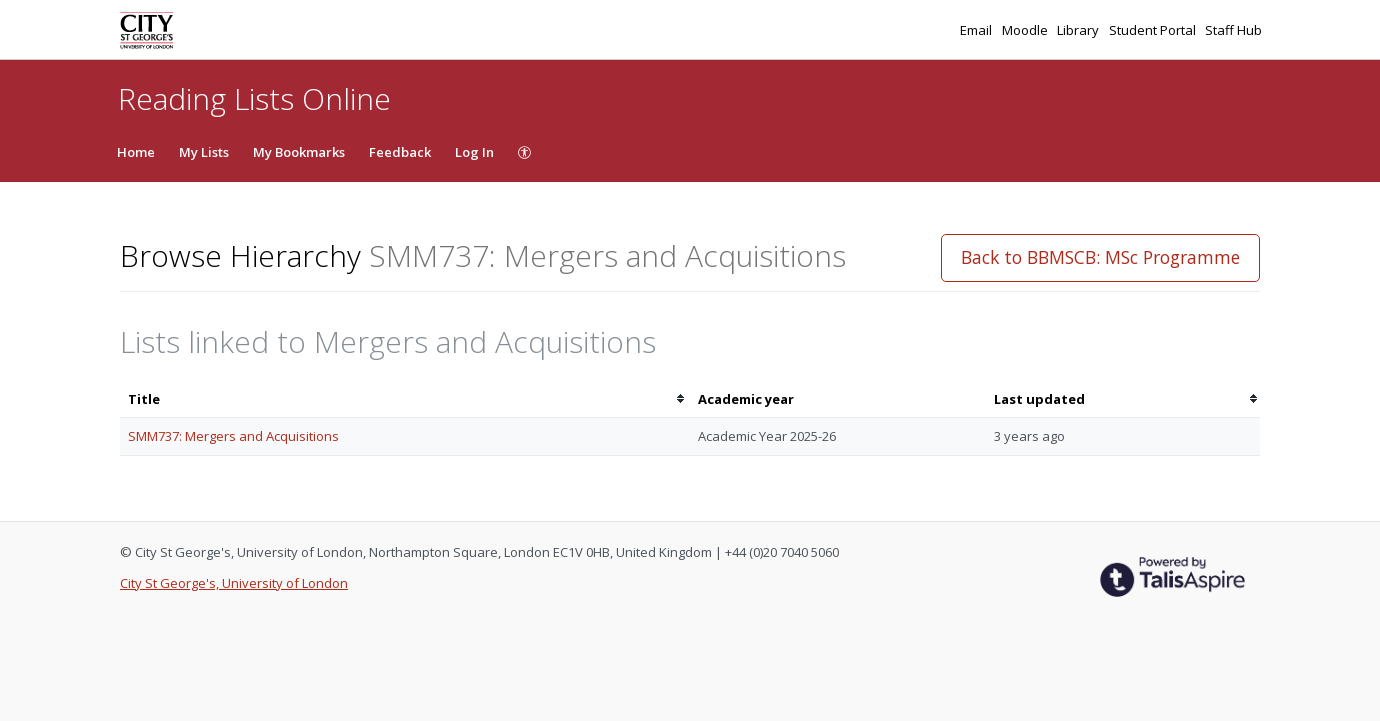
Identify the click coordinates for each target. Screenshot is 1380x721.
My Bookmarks (299, 152)
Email (977, 30)
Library (1079, 30)
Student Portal (1154, 30)
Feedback (400, 152)
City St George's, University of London (234, 583)
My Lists (204, 152)
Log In (474, 152)
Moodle (1026, 30)
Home (136, 152)
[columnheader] (405, 399)
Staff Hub (1233, 30)
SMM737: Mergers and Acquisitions (233, 436)
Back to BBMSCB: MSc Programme (1100, 257)
